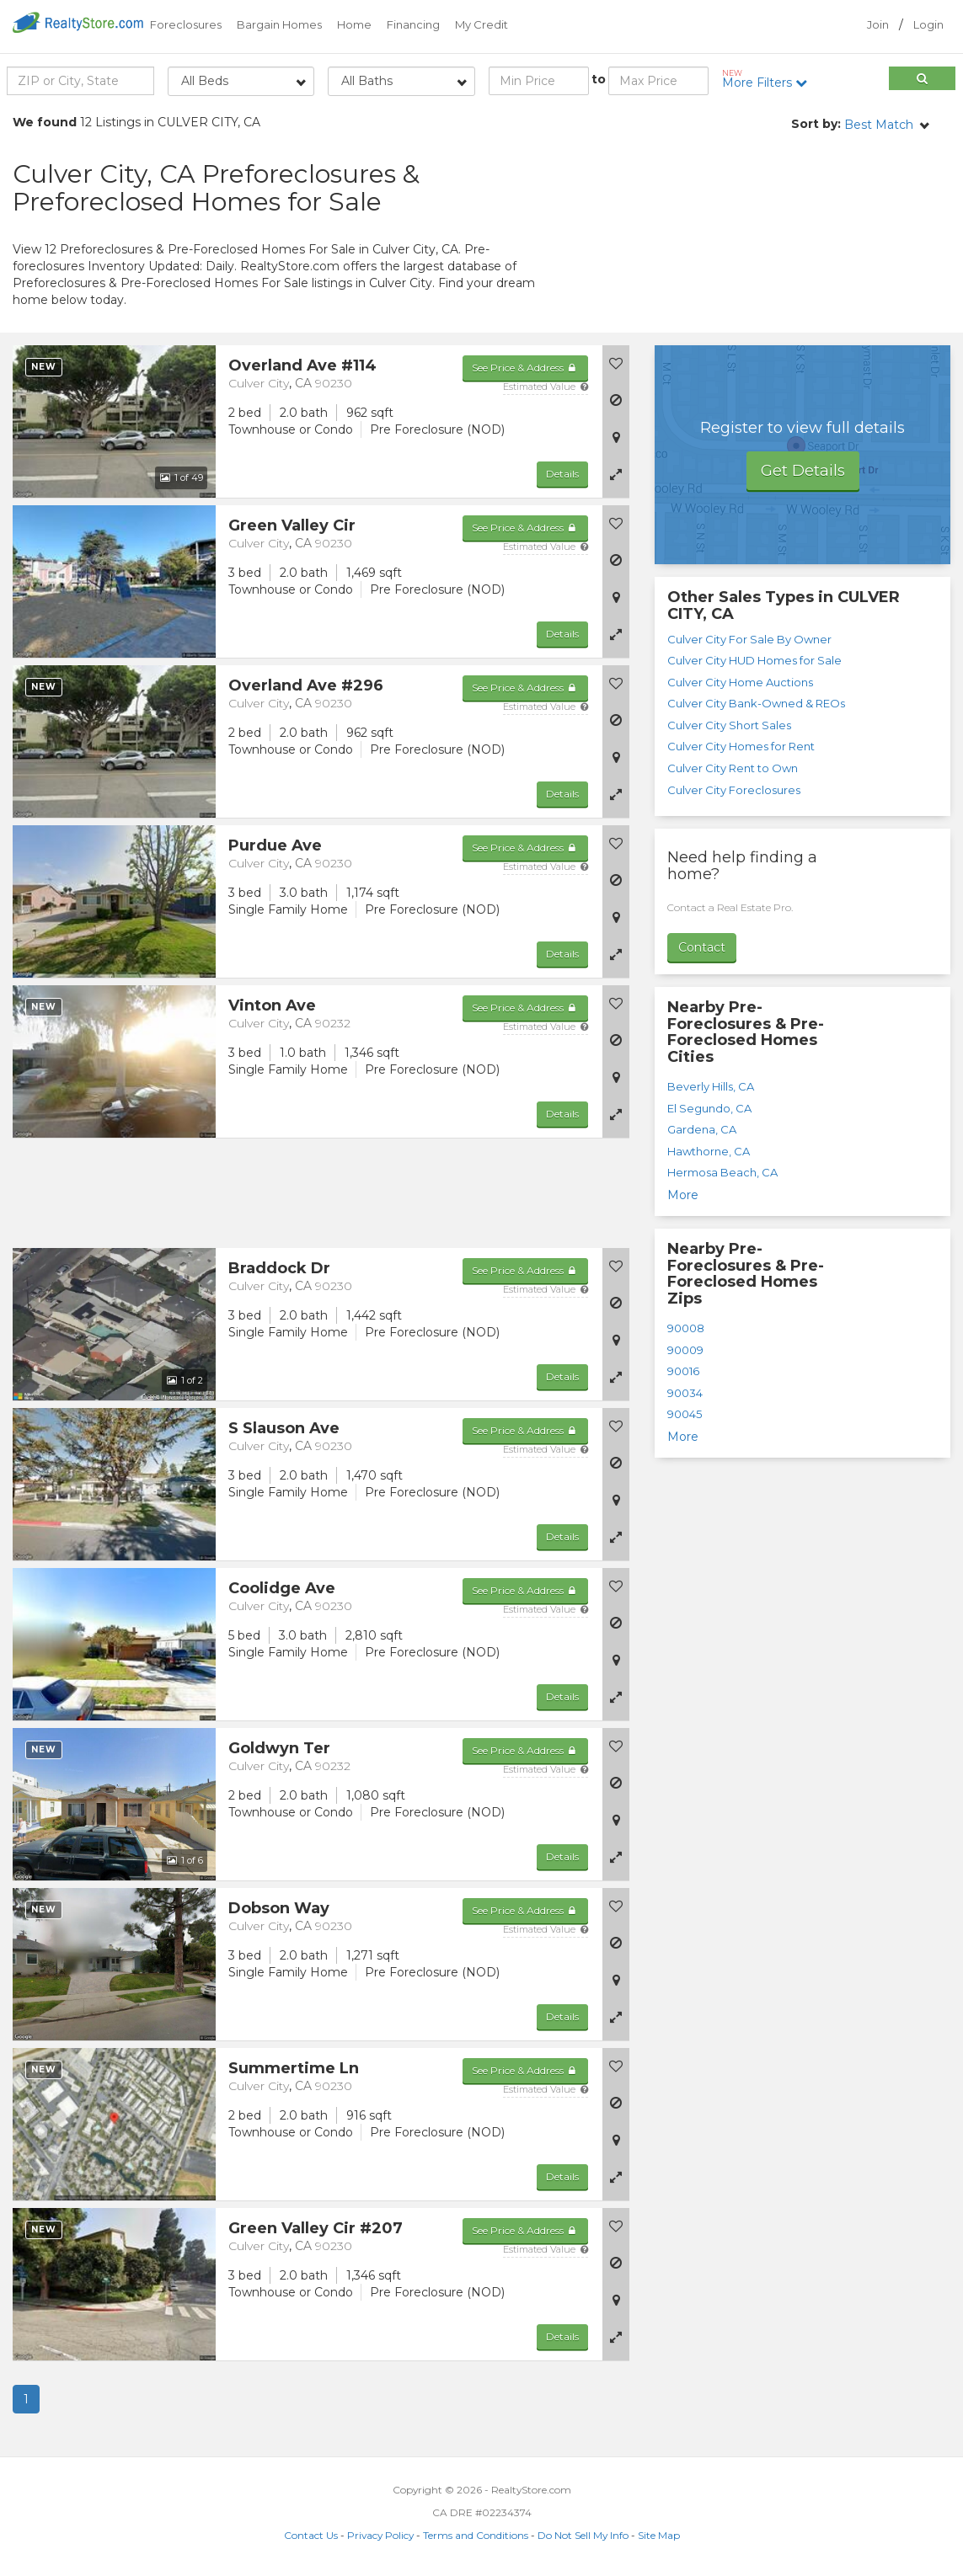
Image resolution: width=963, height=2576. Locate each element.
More (682, 1195)
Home (354, 24)
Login (928, 24)
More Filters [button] (769, 79)
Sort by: (816, 123)
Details (562, 473)
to (598, 79)
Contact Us (311, 2535)
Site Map (659, 2535)
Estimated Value (545, 386)
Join (878, 24)
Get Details (803, 470)
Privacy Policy (380, 2535)
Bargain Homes (279, 24)
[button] (616, 474)
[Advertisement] (803, 231)
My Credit (481, 24)
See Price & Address (525, 367)
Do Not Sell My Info (583, 2535)
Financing (413, 24)
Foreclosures (186, 24)
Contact (701, 947)
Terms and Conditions (475, 2535)
